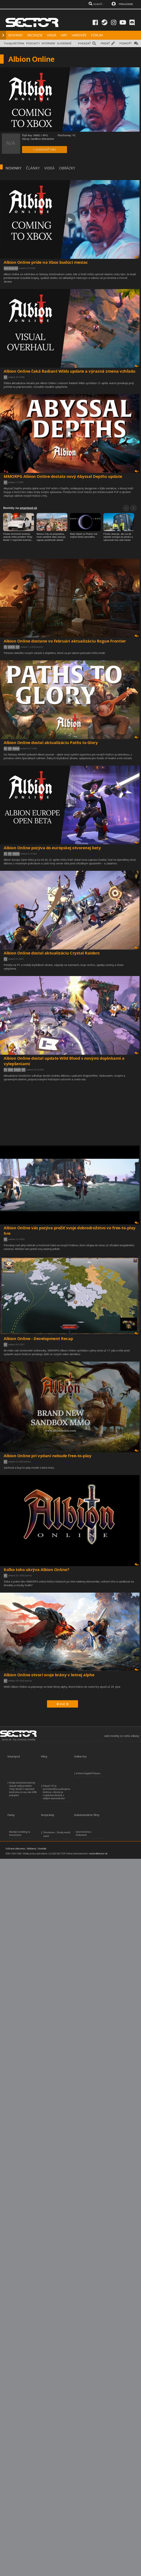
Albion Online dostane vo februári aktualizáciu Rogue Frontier (65, 641)
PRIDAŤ (105, 43)
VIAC (62, 1704)
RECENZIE (34, 35)
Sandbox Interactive (42, 139)
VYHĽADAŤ (84, 43)
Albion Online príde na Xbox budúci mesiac (46, 262)
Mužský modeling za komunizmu (19, 1833)
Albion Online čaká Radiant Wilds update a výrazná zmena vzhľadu (69, 371)
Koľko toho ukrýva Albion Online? (36, 1569)
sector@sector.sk (98, 1853)
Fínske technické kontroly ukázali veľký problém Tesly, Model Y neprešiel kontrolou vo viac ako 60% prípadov (23, 1789)
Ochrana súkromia (15, 1848)
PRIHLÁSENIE (126, 4)
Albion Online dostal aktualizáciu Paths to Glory (51, 742)
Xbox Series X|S (11, 268)
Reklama (31, 1848)
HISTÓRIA (18, 43)
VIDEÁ (51, 35)
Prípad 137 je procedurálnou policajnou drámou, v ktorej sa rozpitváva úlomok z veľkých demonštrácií (56, 1792)
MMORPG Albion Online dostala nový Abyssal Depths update (63, 476)
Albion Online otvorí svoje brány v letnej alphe (49, 1674)
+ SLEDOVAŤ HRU (44, 149)
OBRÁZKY (67, 168)
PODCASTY (33, 43)
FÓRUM (97, 35)
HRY (64, 35)
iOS (17, 647)
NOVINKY (15, 35)
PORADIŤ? (125, 43)
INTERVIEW (48, 43)
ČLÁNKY (33, 168)
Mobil (10, 1070)
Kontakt (42, 1848)
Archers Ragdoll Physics (88, 1773)
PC (5, 377)
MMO (36, 135)
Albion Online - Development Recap (38, 1338)
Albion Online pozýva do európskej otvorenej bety (52, 847)
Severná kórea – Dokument (84, 1833)
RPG (45, 135)
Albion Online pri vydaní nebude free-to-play (47, 1455)
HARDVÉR (79, 35)
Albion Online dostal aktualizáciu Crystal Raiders (52, 953)
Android (11, 647)
